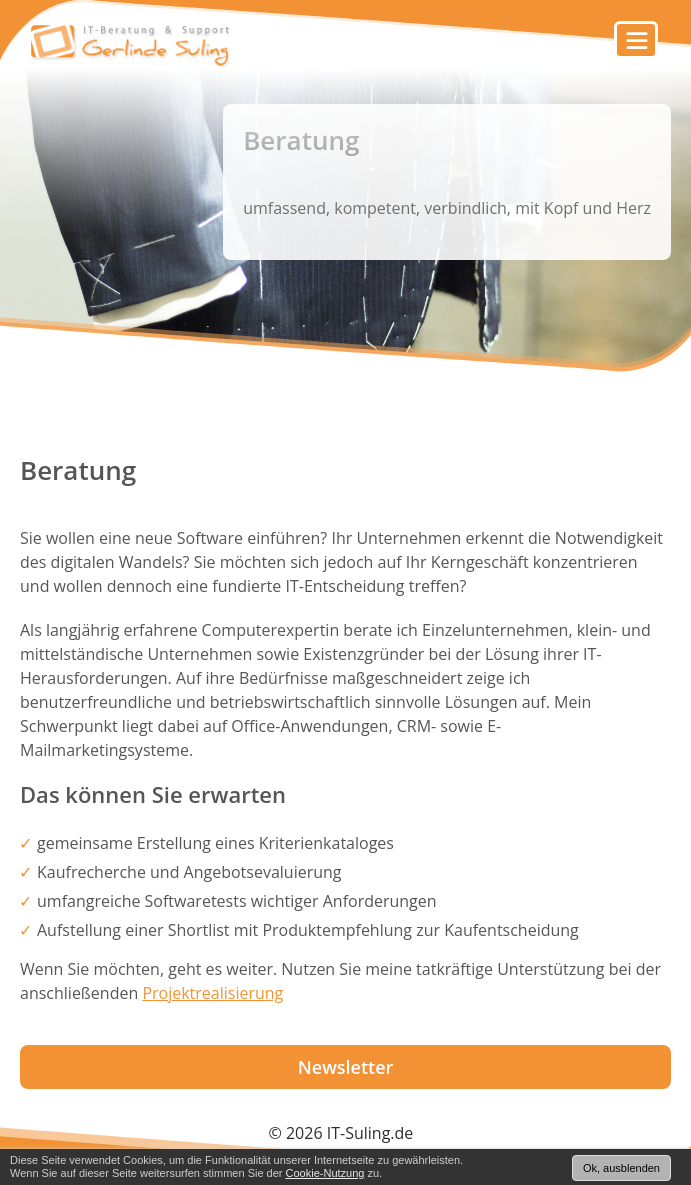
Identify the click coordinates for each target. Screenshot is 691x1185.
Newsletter (346, 1067)
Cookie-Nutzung (325, 1173)
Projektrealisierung (212, 993)
